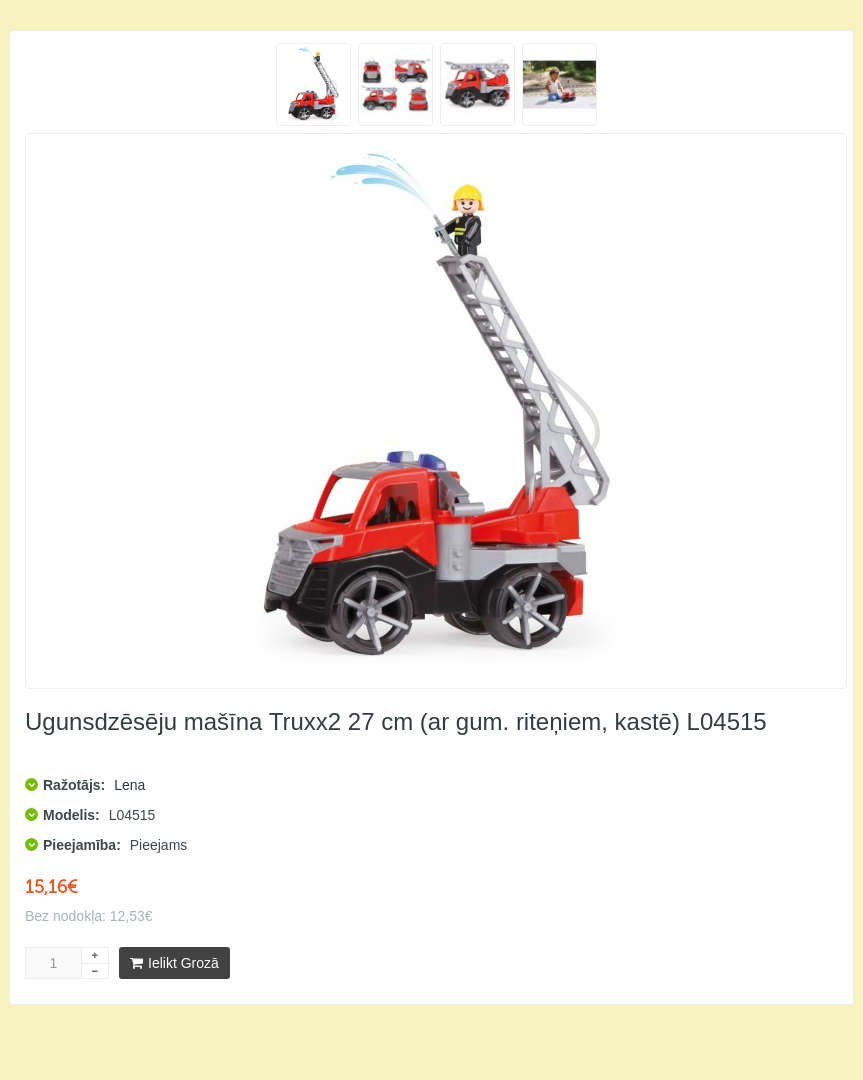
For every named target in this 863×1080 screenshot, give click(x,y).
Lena (129, 785)
